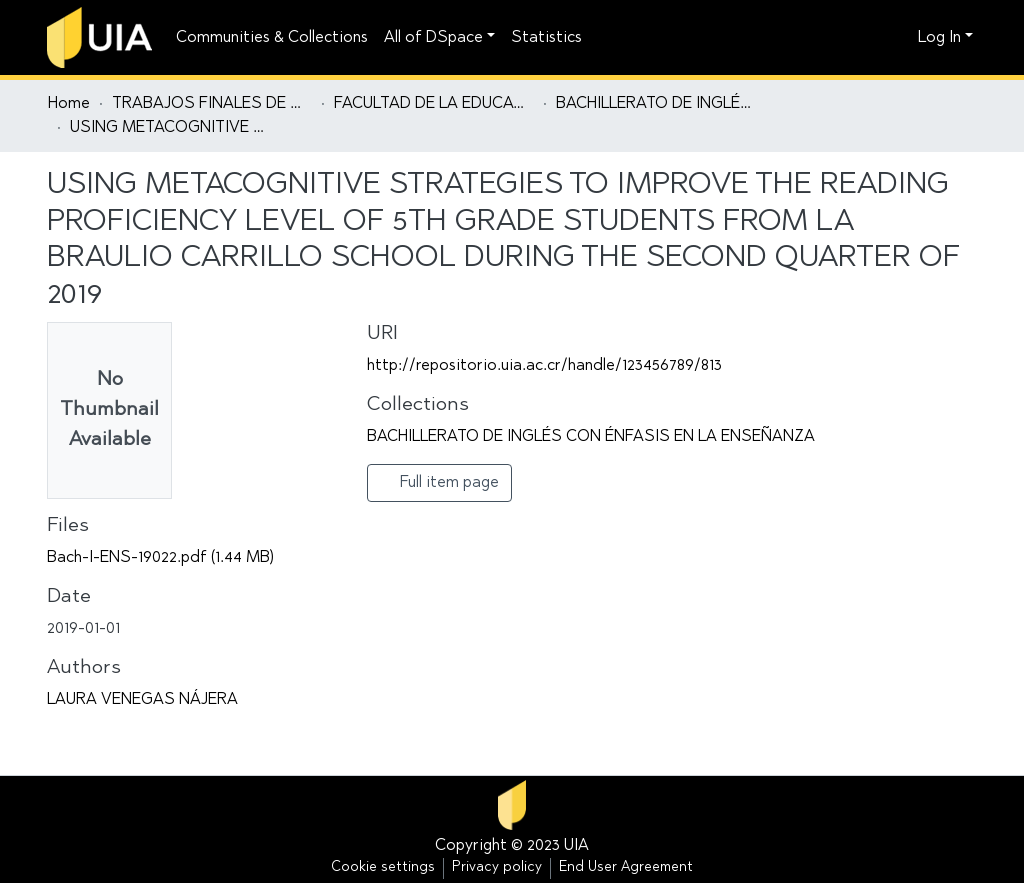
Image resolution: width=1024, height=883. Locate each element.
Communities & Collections (272, 38)
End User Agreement (626, 868)
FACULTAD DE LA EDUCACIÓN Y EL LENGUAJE (434, 104)
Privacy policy (497, 868)
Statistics (546, 38)
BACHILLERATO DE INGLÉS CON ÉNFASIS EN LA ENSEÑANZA (656, 104)
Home (69, 104)
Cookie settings (383, 868)
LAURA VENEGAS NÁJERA (142, 700)
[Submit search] (867, 38)
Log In (939, 38)
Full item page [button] (439, 482)
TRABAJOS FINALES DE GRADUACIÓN (212, 104)
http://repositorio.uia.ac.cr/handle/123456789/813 (544, 366)
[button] (897, 38)
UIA (576, 846)
